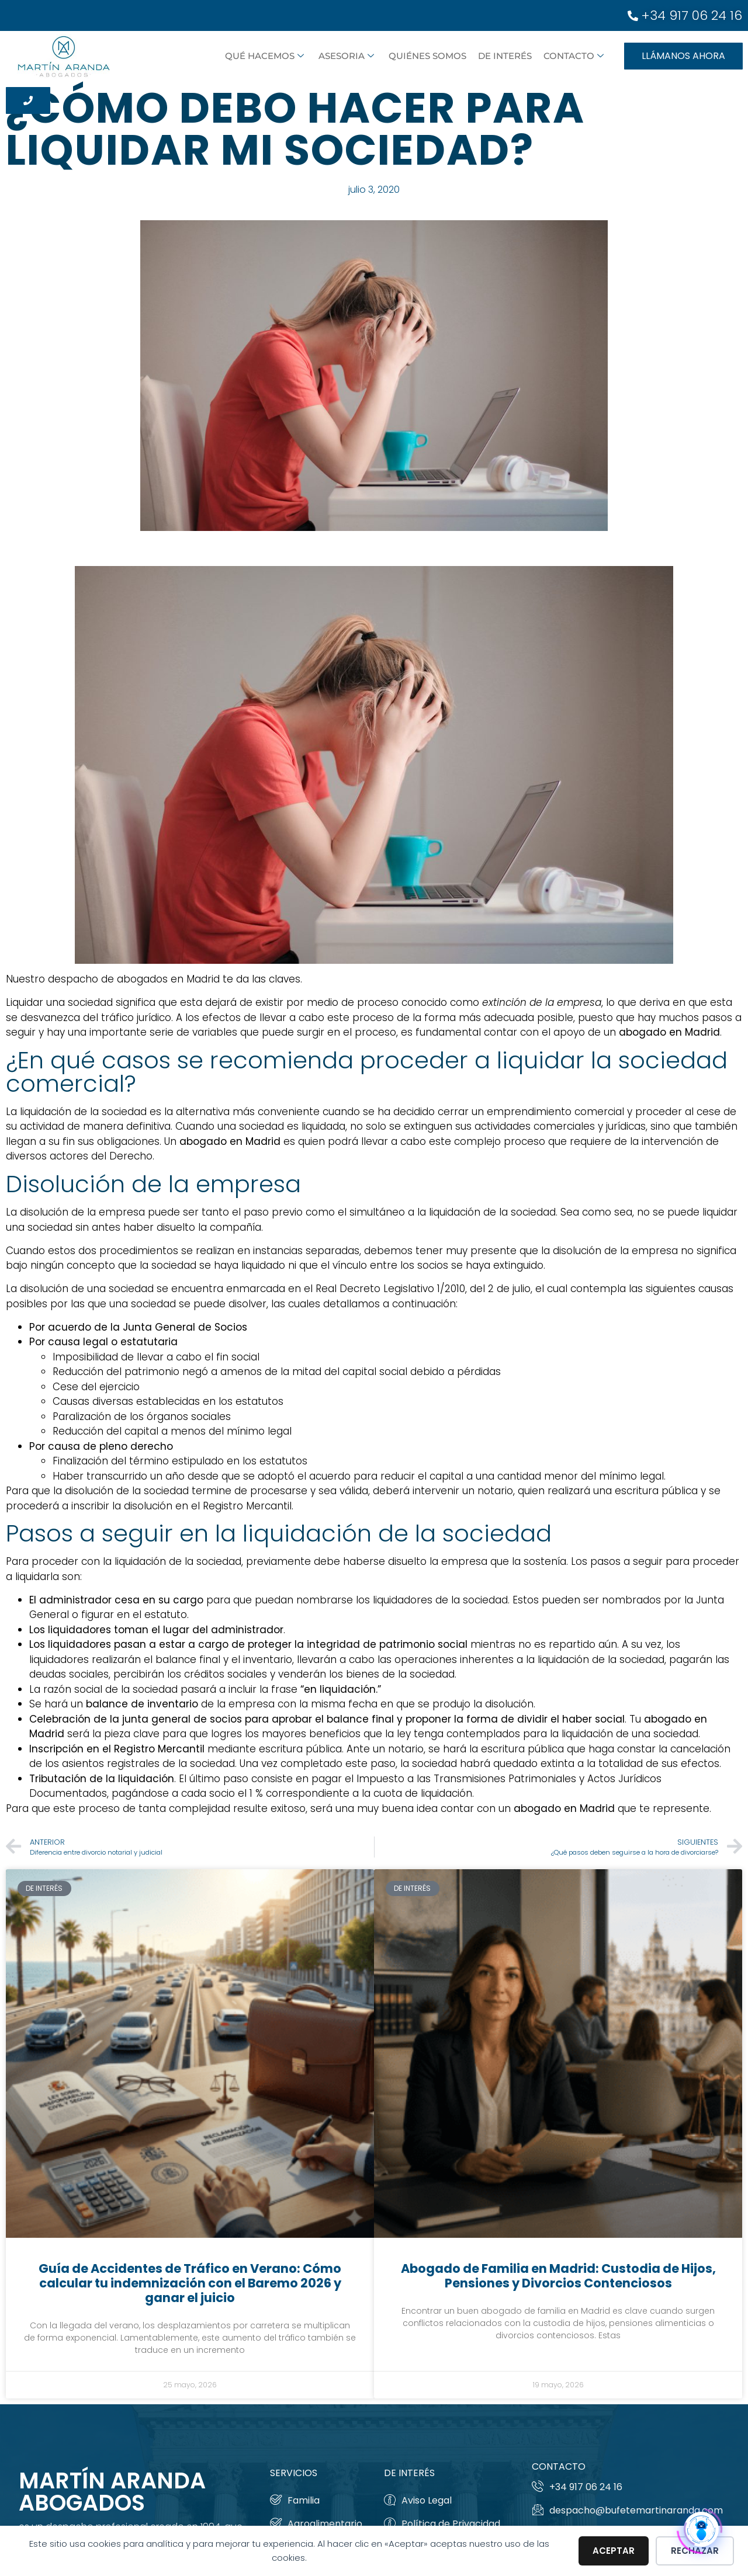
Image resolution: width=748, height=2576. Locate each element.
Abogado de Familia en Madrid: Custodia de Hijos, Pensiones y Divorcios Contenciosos (558, 2276)
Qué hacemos (264, 55)
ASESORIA (346, 55)
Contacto (573, 55)
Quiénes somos (427, 55)
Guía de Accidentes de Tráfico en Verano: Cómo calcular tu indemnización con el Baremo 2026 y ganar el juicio (190, 2283)
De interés (505, 55)
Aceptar (614, 2550)
